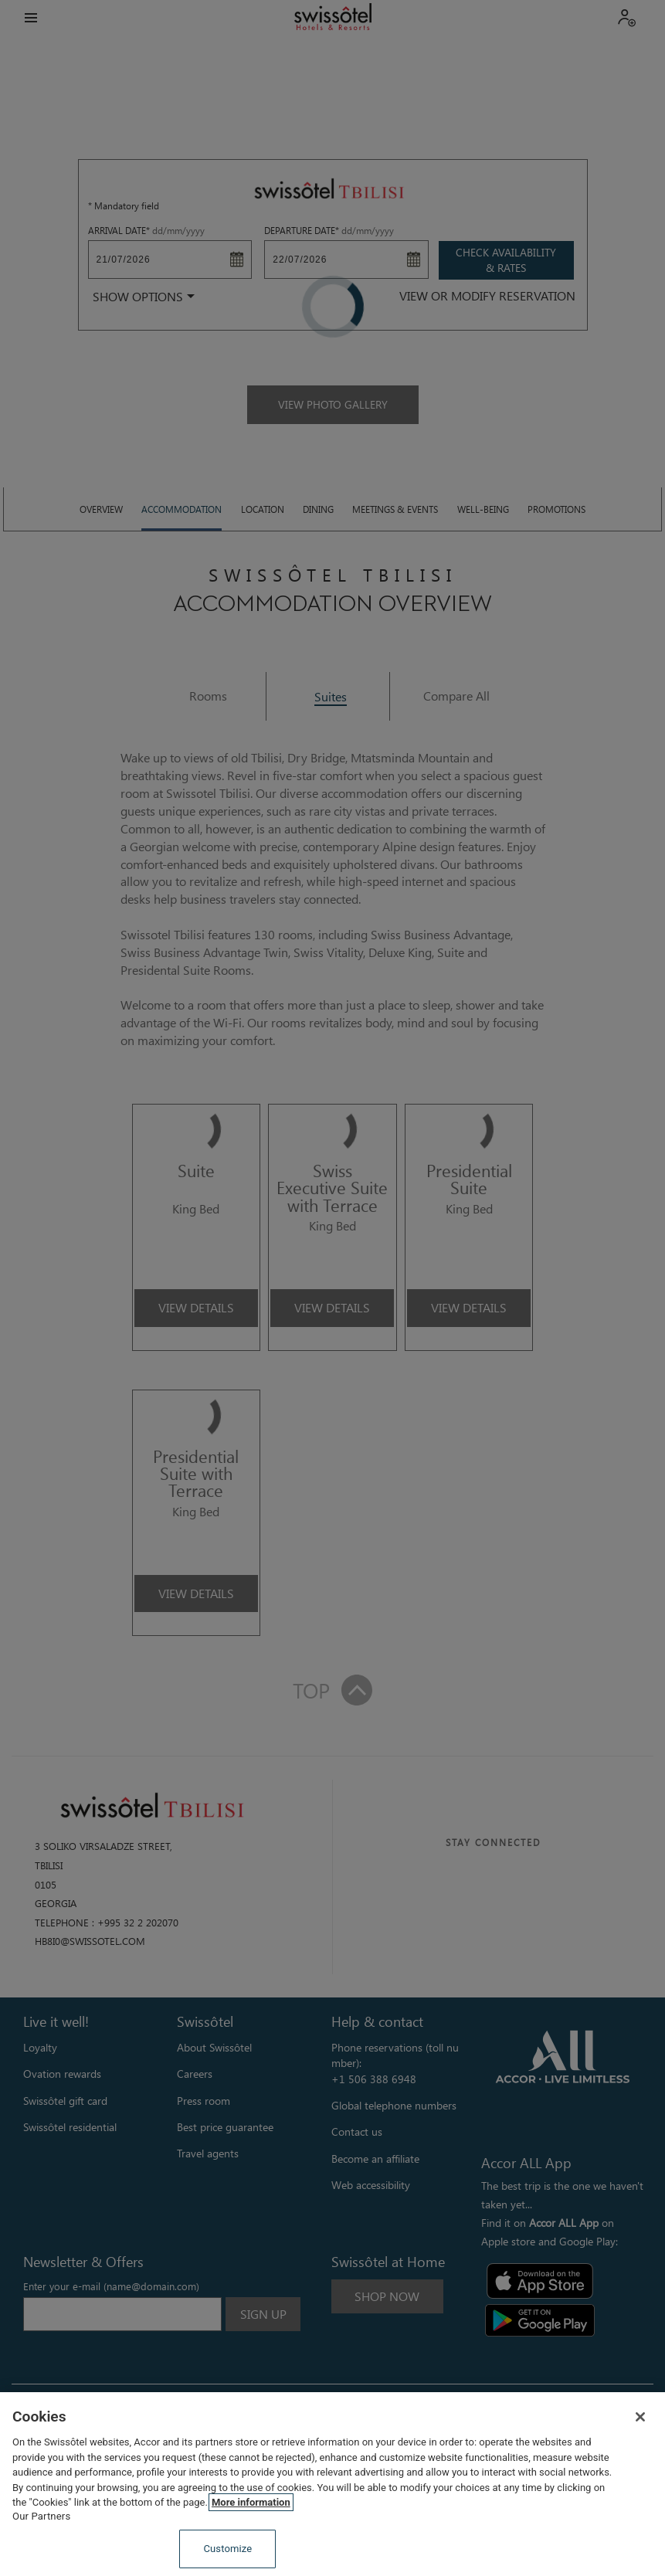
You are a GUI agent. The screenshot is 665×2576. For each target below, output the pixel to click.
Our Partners (41, 2516)
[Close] (640, 2417)
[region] (332, 2484)
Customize (227, 2548)
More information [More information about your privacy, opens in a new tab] (251, 2502)
